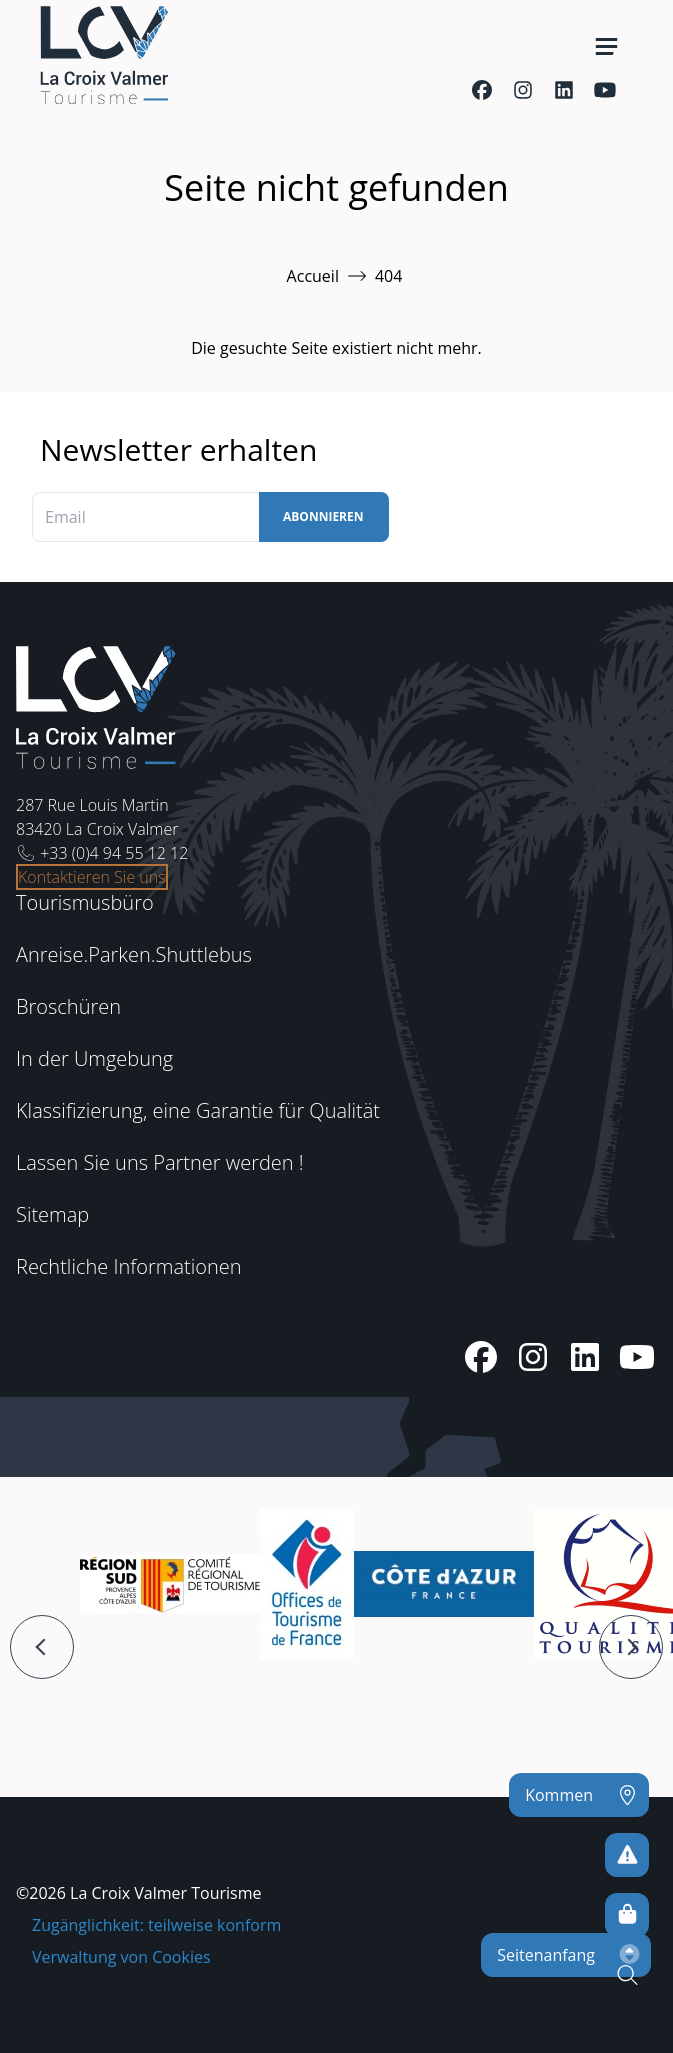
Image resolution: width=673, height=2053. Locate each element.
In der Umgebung (94, 1058)
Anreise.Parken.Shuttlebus (134, 954)
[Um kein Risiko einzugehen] (627, 1855)
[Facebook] (481, 90)
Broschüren (68, 1006)
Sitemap (52, 1214)
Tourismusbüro (85, 902)
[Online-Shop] (627, 1915)
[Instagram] (522, 90)
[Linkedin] (563, 90)
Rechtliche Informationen (129, 1266)
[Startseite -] (104, 55)
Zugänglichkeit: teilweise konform (156, 1925)
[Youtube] (604, 90)
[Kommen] (579, 1795)
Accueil (313, 276)
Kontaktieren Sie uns (92, 877)
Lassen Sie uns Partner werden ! (160, 1162)
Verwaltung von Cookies (121, 1957)
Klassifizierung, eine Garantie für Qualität (198, 1110)
